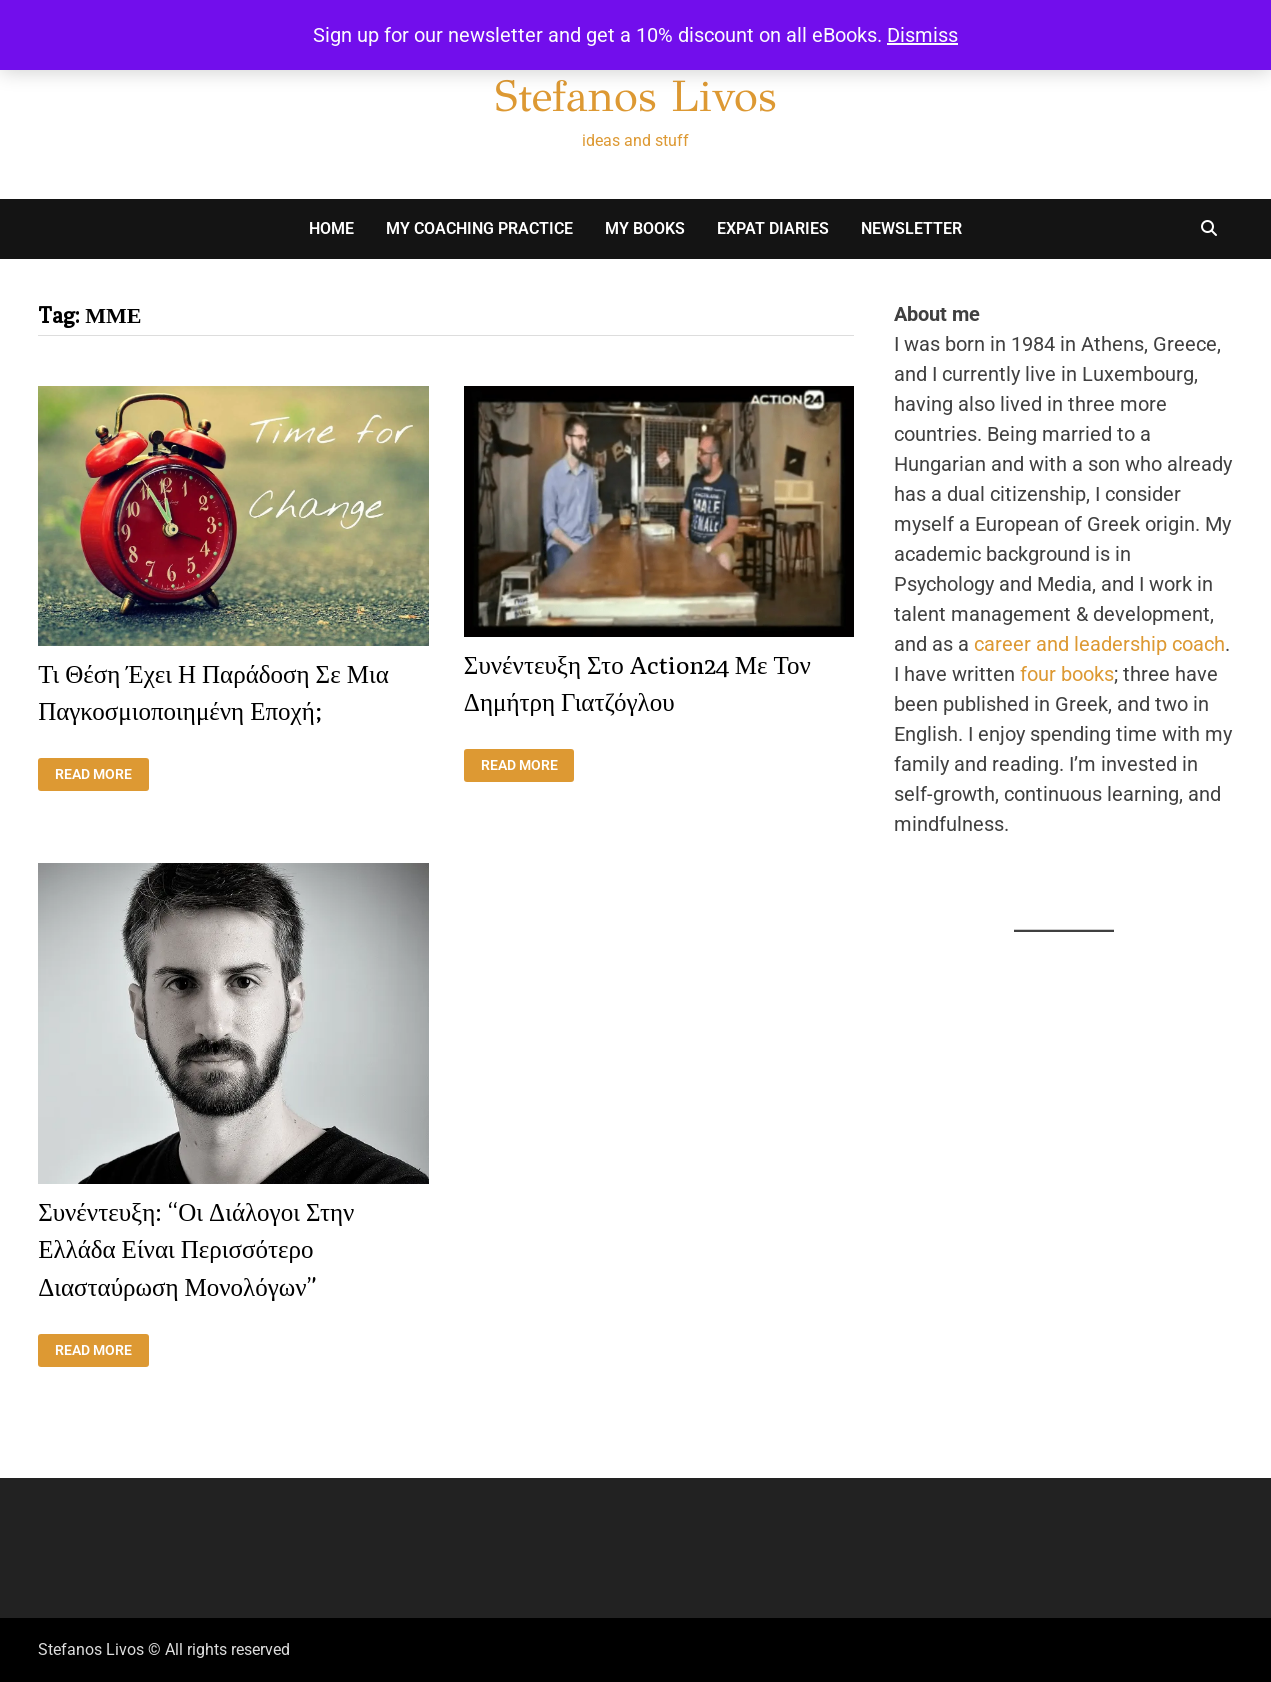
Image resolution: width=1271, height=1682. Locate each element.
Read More (101, 774)
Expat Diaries (773, 228)
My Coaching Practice (479, 228)
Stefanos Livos (635, 96)
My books (645, 228)
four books (1067, 674)
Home (331, 228)
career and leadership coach (1099, 644)
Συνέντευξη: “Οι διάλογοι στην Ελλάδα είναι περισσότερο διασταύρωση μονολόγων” (196, 1249)
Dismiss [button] (922, 35)
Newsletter (911, 228)
